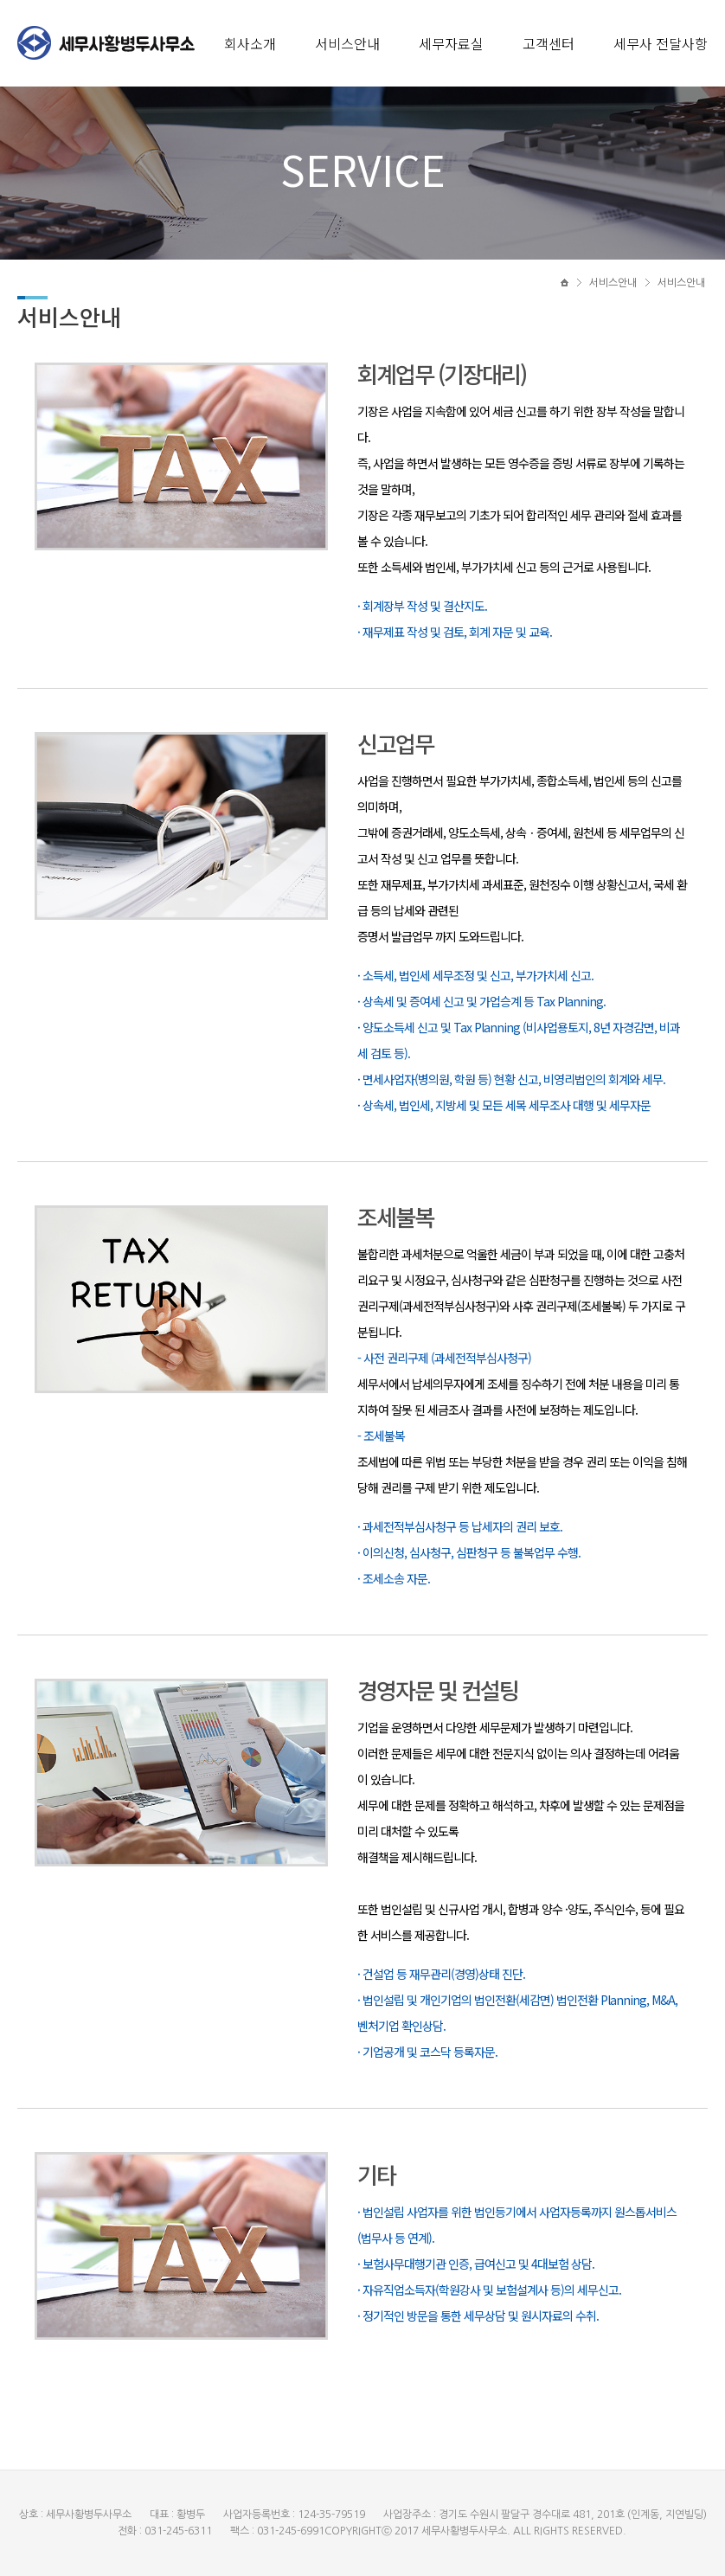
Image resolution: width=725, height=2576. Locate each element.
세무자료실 (451, 43)
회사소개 (250, 43)
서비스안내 (347, 43)
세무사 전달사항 (660, 43)
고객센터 (548, 43)
